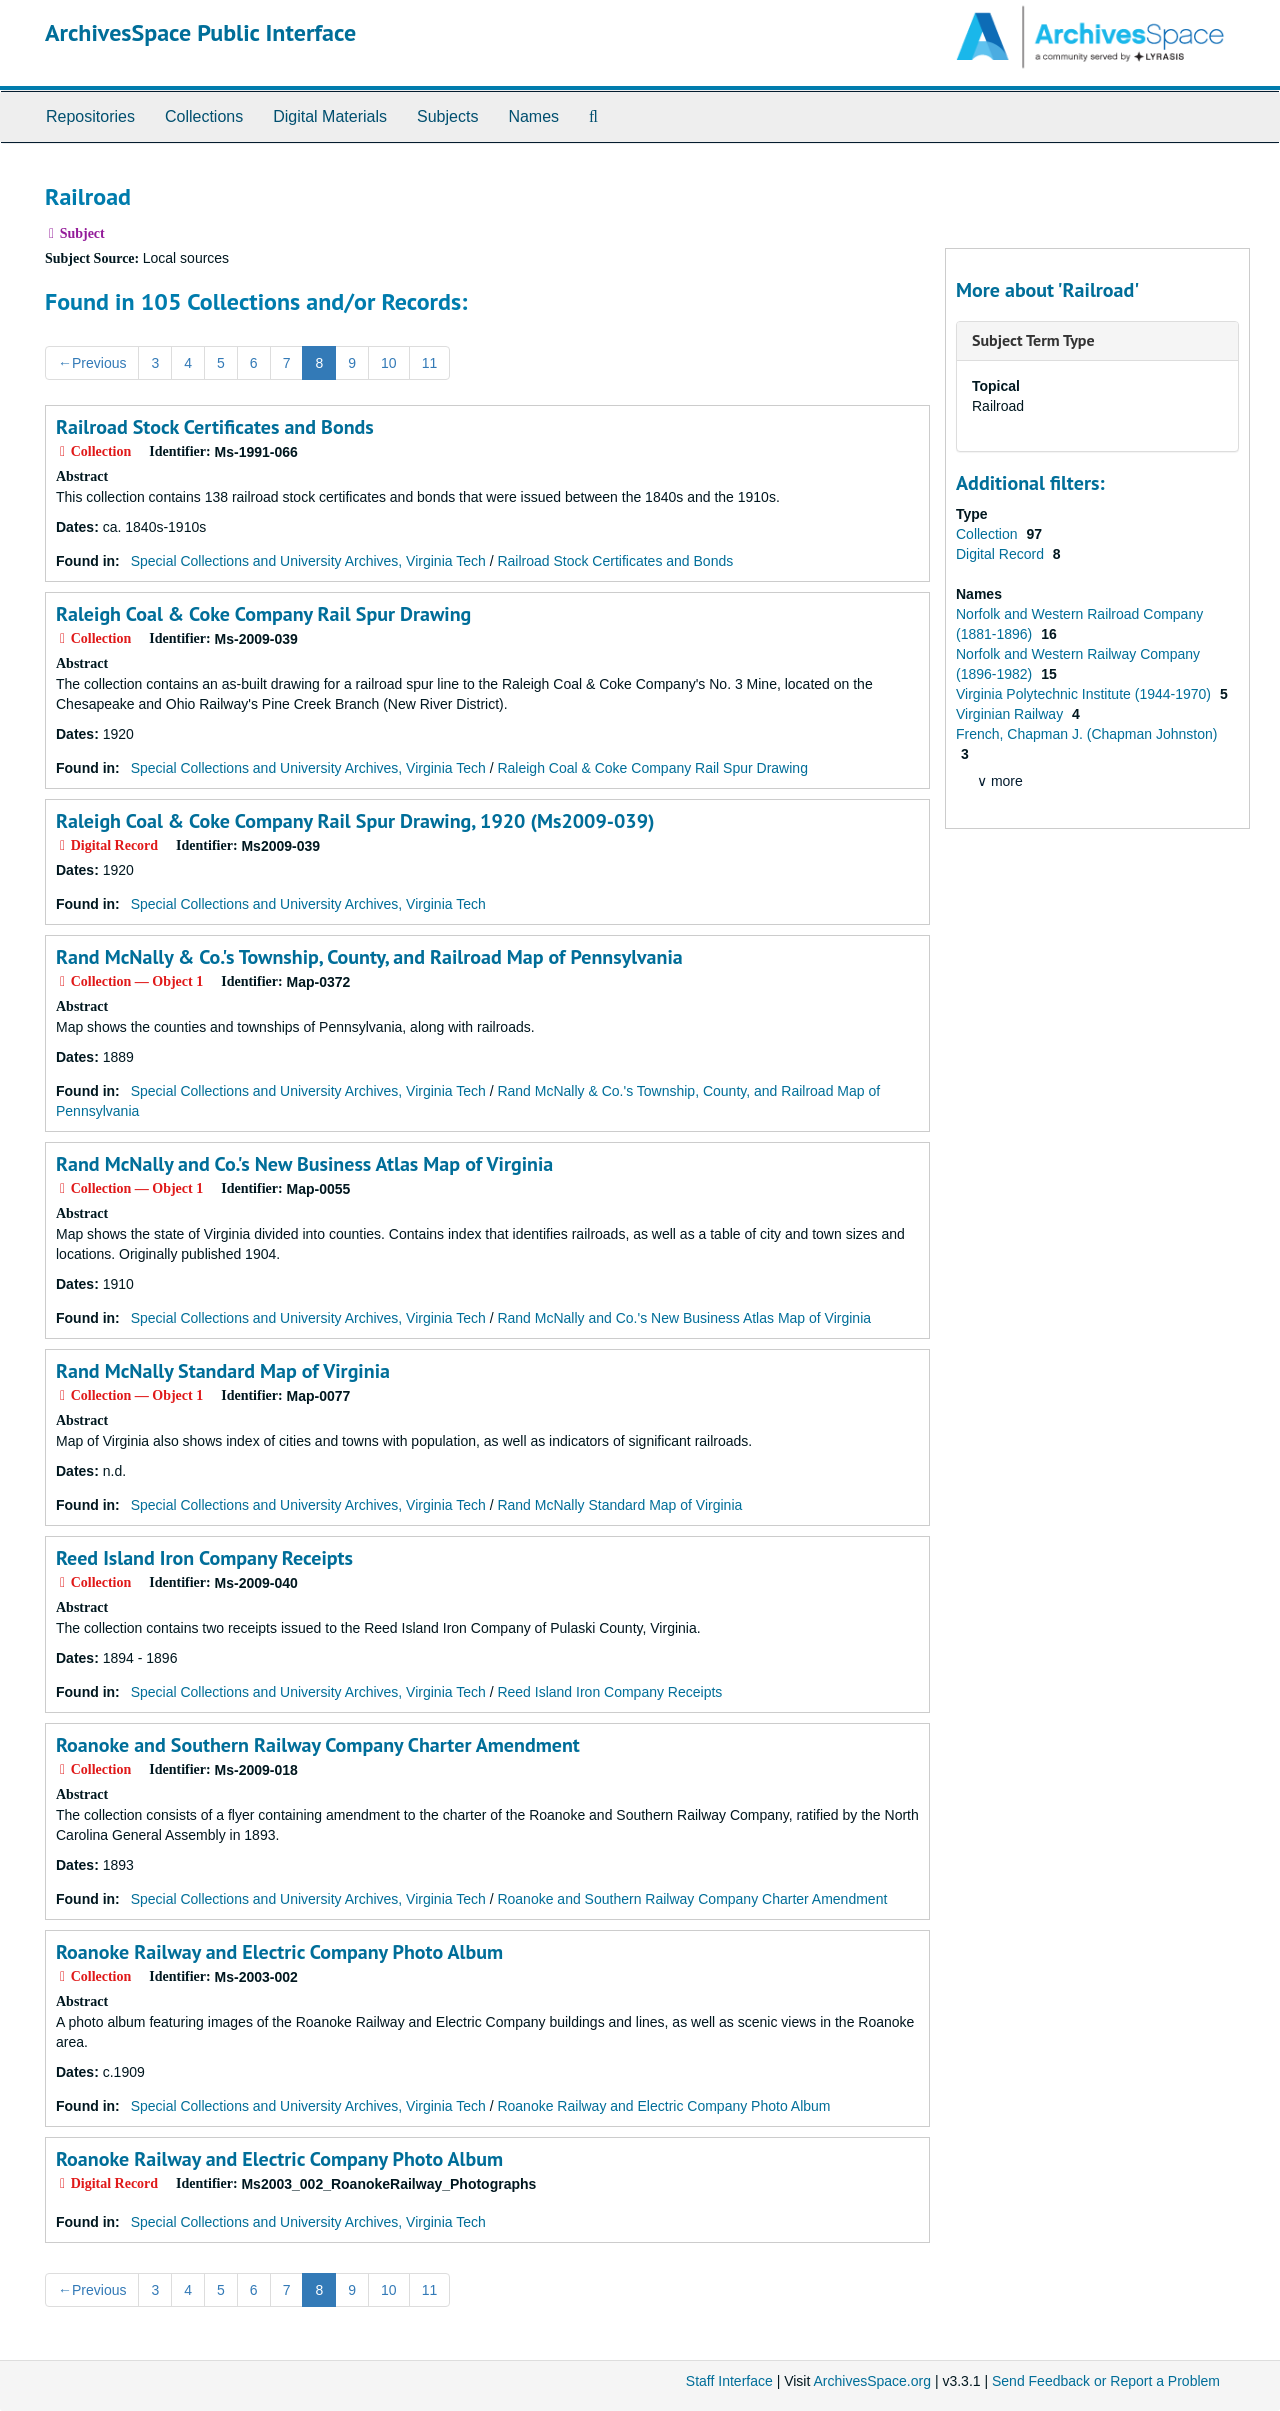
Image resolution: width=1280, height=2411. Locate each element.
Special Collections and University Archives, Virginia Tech (308, 561)
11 (430, 363)
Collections (204, 116)
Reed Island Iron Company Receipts (204, 1558)
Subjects (447, 116)
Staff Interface (729, 2381)
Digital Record (1002, 554)
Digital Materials (330, 116)
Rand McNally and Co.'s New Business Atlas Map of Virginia (304, 1164)
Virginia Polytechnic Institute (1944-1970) (1085, 694)
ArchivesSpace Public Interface (200, 32)
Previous (92, 363)
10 (389, 363)
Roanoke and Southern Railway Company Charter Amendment (318, 1745)
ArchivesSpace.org (872, 2381)
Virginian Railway (1011, 714)
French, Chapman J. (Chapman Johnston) (1086, 734)
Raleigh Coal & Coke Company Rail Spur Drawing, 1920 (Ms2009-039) (355, 821)
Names (533, 116)
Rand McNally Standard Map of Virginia (223, 1371)
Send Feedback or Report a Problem (1106, 2381)
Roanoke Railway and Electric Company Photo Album (279, 1952)
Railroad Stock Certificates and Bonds (215, 427)
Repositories (90, 116)
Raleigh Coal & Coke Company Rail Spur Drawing (263, 614)
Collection (988, 534)
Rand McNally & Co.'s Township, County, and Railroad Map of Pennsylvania (369, 957)
